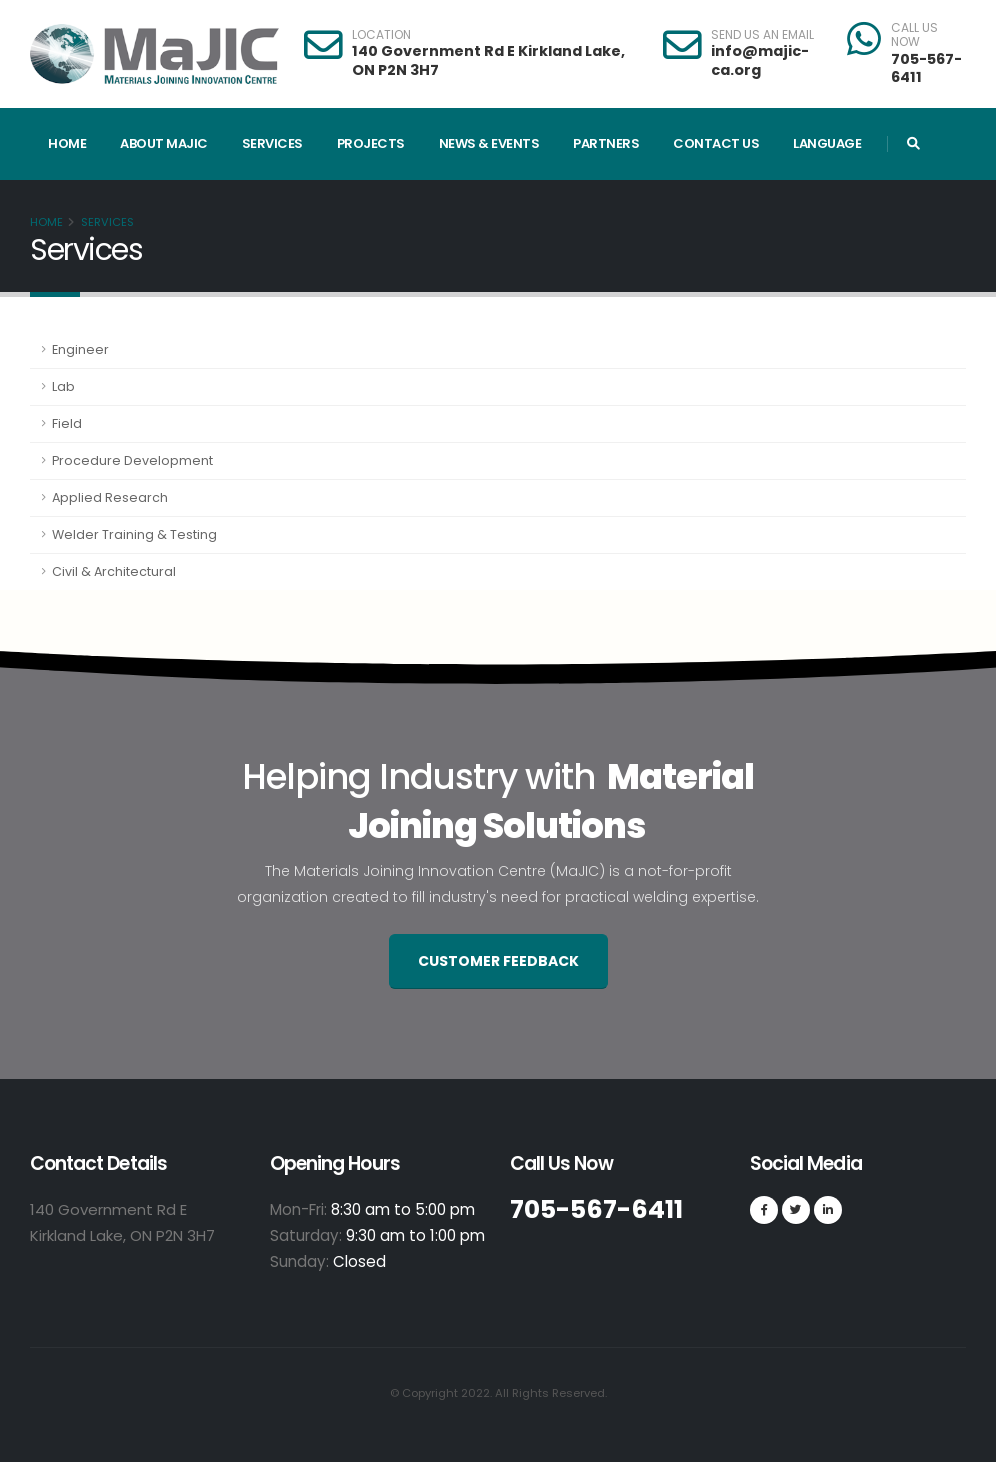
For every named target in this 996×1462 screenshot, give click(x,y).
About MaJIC (164, 143)
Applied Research (110, 497)
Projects (371, 143)
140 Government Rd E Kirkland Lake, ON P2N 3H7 (488, 60)
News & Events (489, 143)
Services (272, 143)
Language (827, 143)
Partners (606, 143)
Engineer (80, 349)
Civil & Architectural (114, 571)
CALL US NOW (914, 35)
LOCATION (381, 35)
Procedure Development (132, 460)
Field (67, 423)
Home (67, 143)
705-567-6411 (926, 68)
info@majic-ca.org (760, 60)
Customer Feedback (498, 961)
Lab (63, 386)
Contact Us (716, 143)
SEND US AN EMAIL (762, 35)
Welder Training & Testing (134, 534)
